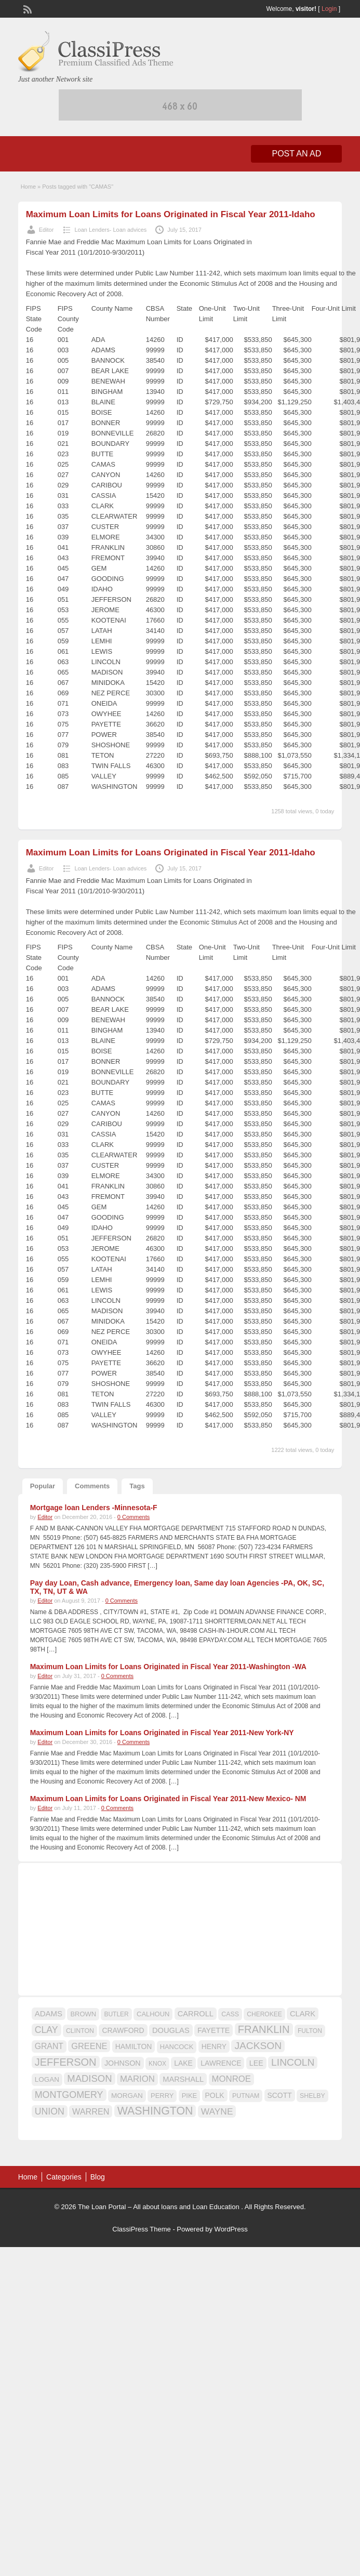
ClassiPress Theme (141, 2229)
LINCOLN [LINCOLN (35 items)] (292, 2062)
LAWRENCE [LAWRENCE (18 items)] (221, 2063)
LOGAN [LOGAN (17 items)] (47, 2079)
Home (28, 186)
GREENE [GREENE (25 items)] (89, 2046)
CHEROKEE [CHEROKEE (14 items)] (264, 2014)
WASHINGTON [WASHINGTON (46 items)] (155, 2111)
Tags (136, 1486)
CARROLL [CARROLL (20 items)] (196, 2014)
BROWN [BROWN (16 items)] (83, 2014)
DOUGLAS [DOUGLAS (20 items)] (171, 2030)
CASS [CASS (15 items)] (230, 2014)
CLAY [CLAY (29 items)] (46, 2030)
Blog (97, 2177)
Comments (92, 1486)
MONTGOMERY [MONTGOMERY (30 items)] (69, 2095)
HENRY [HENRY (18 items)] (214, 2046)
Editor (46, 230)
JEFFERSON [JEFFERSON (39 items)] (66, 2062)
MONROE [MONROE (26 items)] (231, 2079)
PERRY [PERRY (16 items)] (162, 2095)
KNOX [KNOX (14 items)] (157, 2063)
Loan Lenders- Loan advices (110, 230)
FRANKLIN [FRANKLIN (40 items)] (264, 2029)
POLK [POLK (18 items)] (214, 2095)
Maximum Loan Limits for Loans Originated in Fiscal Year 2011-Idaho (170, 214)
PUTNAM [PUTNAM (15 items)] (245, 2095)
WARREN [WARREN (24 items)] (90, 2111)
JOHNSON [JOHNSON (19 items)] (122, 2063)
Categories (64, 2177)
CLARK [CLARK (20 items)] (302, 2014)
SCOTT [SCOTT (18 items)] (280, 2095)
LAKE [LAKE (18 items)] (183, 2063)
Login (329, 8)
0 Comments (133, 1517)
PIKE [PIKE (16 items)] (189, 2095)
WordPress (231, 2229)
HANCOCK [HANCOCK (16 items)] (177, 2047)
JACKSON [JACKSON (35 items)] (258, 2045)
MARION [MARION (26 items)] (137, 2079)
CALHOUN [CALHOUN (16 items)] (153, 2014)
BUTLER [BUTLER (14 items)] (116, 2014)
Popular (42, 1486)
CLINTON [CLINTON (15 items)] (80, 2031)
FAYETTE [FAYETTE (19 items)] (213, 2030)
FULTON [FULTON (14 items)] (310, 2031)
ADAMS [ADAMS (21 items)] (48, 2013)
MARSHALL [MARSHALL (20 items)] (183, 2079)
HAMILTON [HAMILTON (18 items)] (133, 2046)
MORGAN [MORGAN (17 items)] (127, 2095)
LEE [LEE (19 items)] (256, 2063)
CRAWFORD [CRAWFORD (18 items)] (123, 2030)
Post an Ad (296, 153)
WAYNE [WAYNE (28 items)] (217, 2111)
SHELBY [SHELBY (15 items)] (312, 2095)
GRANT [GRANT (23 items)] (49, 2046)
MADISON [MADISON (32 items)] (89, 2078)
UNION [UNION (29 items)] (49, 2111)
